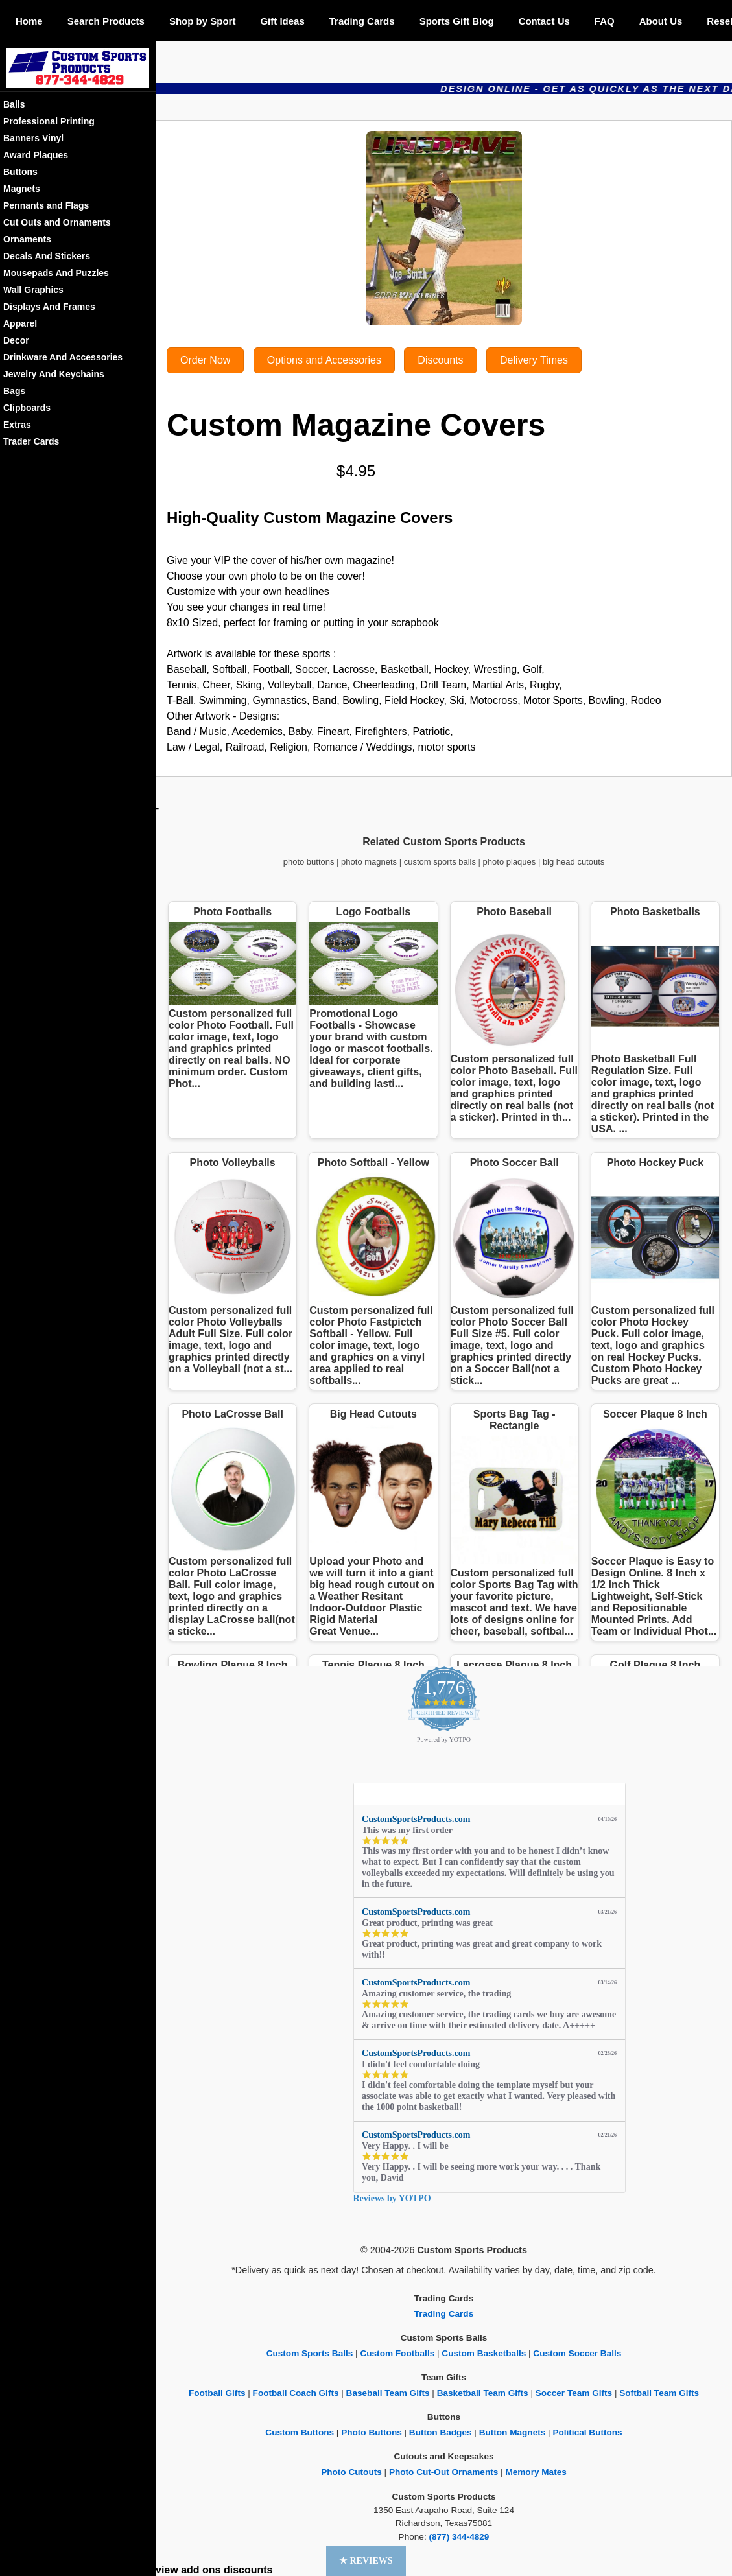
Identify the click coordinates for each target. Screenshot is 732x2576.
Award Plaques (35, 155)
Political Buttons (587, 2432)
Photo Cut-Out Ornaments (443, 2472)
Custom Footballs (397, 2353)
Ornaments (27, 239)
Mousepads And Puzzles (56, 273)
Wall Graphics (33, 290)
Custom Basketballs (484, 2353)
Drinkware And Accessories (63, 357)
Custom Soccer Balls (577, 2353)
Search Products (106, 21)
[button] (366, 2561)
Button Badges (440, 2432)
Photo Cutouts (351, 2472)
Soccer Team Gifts (574, 2393)
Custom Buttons (299, 2432)
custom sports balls (440, 862)
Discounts (440, 360)
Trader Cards (31, 441)
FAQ (605, 21)
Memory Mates (535, 2472)
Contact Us (544, 21)
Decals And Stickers (46, 256)
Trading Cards (362, 21)
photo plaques (509, 862)
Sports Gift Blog (456, 21)
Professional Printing (49, 121)
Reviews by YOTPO (392, 2198)
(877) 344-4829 (459, 2537)
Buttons (20, 172)
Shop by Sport (202, 21)
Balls (14, 104)
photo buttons (309, 862)
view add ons (188, 2569)
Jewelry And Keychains (53, 374)
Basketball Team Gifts (482, 2393)
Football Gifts (217, 2393)
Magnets (21, 188)
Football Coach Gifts (296, 2393)
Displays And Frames (49, 306)
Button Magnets (512, 2432)
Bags (14, 391)
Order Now (205, 360)
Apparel (20, 323)
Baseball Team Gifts (388, 2393)
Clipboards (27, 408)
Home (29, 21)
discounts (248, 2569)
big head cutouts (573, 862)
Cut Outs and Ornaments (57, 222)
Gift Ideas (282, 21)
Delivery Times (534, 360)
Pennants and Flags (46, 205)
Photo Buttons (371, 2432)
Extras (17, 424)
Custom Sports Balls (309, 2353)
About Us (661, 21)
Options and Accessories (324, 360)
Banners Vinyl (33, 138)
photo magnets (369, 862)
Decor (16, 340)
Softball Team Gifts (659, 2393)
